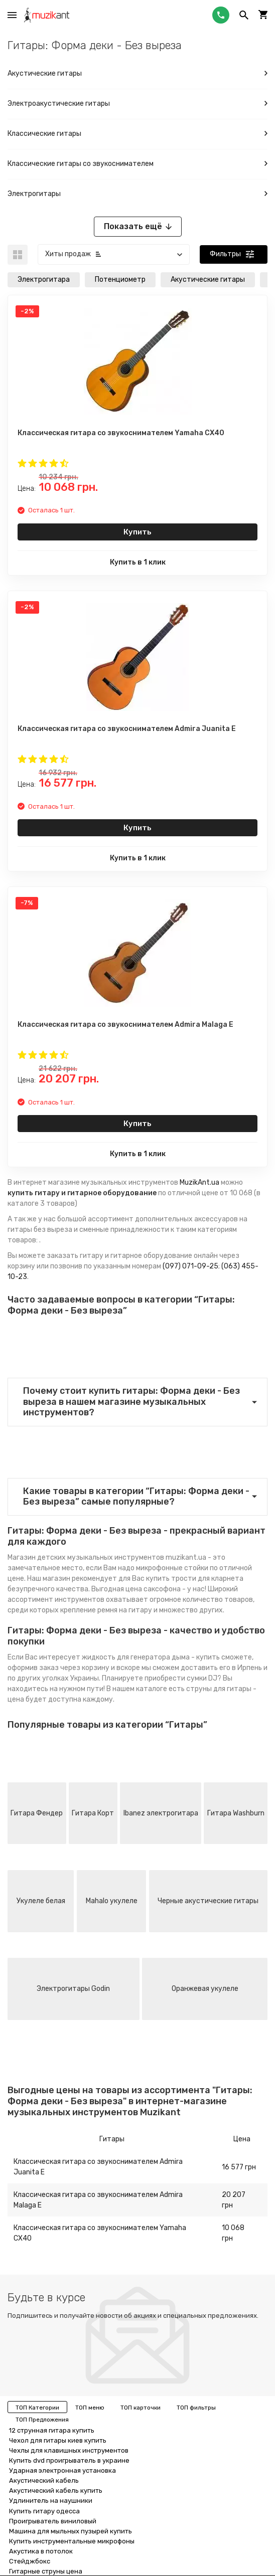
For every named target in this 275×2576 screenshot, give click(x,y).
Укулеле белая (41, 1901)
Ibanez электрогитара (160, 1813)
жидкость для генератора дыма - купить (151, 1657)
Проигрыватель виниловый (52, 2521)
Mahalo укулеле (112, 1901)
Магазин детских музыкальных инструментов (86, 1557)
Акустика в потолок (41, 2551)
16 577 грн (239, 2167)
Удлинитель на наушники (50, 2500)
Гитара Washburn (235, 1813)
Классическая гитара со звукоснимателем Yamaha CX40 (100, 2233)
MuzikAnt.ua (199, 1182)
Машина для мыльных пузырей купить (70, 2531)
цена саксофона (153, 1589)
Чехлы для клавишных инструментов (68, 2450)
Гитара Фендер (37, 1813)
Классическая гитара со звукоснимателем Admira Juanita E (98, 2166)
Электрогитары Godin (73, 1988)
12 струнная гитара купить (51, 2430)
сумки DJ (202, 1678)
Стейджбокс (29, 2561)
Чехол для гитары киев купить (57, 2440)
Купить (137, 531)
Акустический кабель (44, 2480)
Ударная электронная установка (62, 2470)
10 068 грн (233, 2233)
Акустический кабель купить (55, 2490)
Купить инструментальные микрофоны (71, 2541)
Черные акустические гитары (208, 1901)
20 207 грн (233, 2200)
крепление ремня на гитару (106, 1610)
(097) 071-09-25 (190, 1266)
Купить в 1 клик (138, 562)
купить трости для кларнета (194, 1578)
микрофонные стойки (172, 1568)
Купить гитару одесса (44, 2511)
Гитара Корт (93, 1813)
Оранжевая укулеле (205, 1988)
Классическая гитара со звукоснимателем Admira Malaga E (98, 2200)
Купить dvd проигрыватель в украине (69, 2460)
